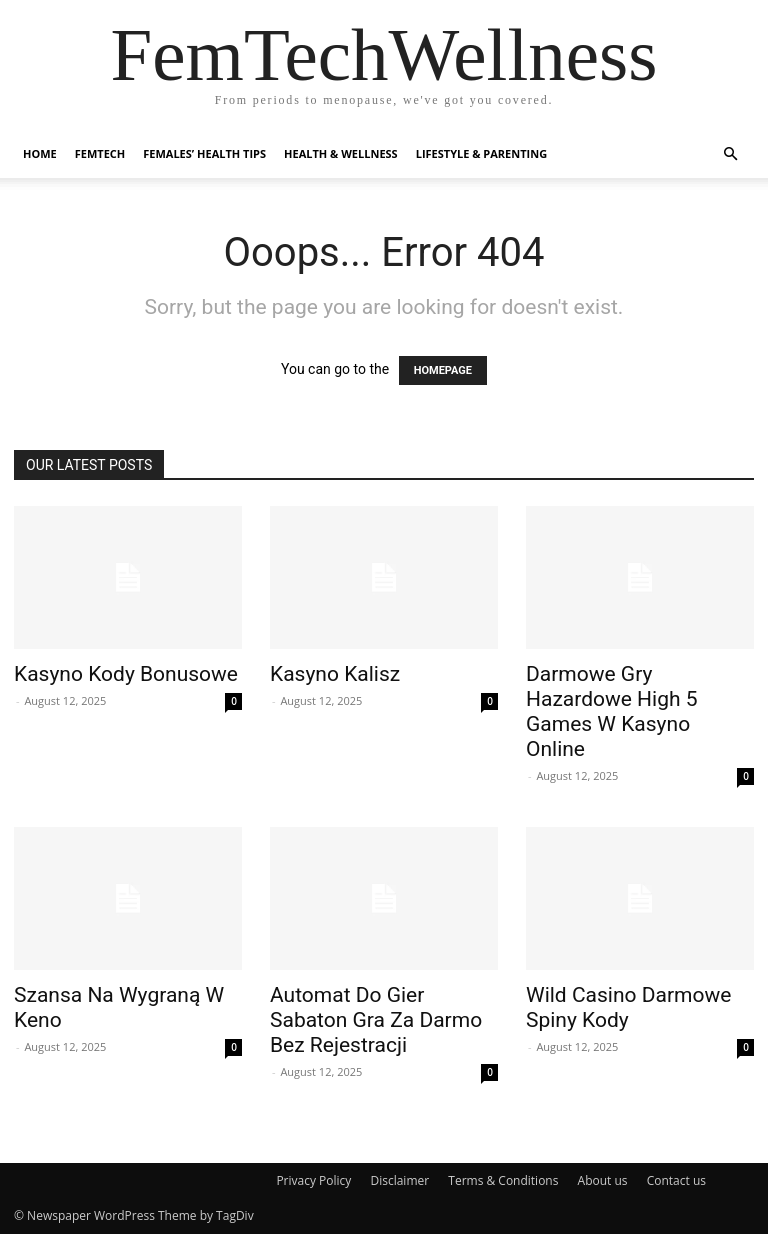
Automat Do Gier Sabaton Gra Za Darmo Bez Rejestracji (376, 1020)
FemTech (100, 153)
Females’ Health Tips (204, 153)
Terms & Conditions (503, 1180)
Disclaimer (399, 1180)
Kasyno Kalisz (335, 674)
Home (40, 153)
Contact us (676, 1180)
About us (603, 1180)
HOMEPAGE (443, 370)
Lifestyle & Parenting (481, 153)
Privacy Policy (313, 1180)
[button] (730, 154)
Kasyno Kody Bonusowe (126, 674)
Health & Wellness (341, 153)
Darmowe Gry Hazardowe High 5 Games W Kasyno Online (612, 711)
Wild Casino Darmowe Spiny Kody (628, 1007)
